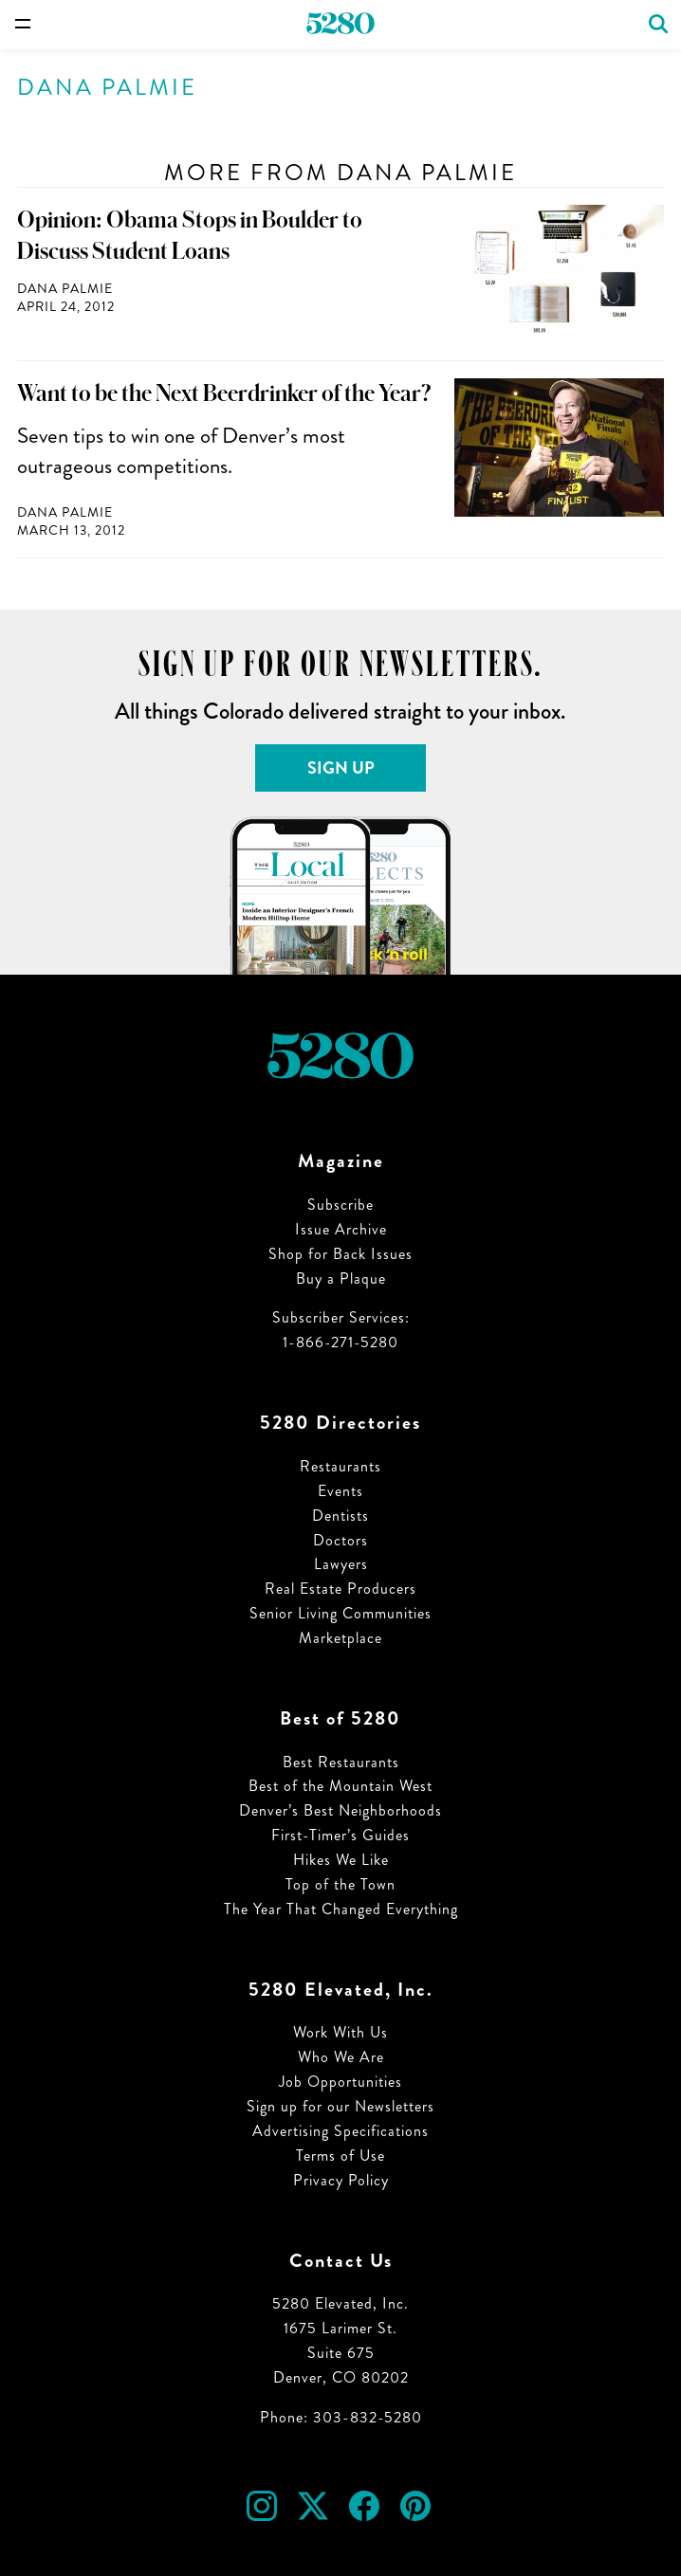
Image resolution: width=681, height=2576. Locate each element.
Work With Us (340, 2032)
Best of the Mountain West (340, 1786)
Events (340, 1491)
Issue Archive (341, 1229)
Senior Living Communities (340, 1613)
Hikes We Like (341, 1860)
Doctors (340, 1540)
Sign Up (341, 768)
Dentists (340, 1515)
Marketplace (340, 1638)
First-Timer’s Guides (340, 1835)
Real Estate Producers (340, 1588)
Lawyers (341, 1564)
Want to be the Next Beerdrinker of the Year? (224, 393)
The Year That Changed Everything (341, 1909)
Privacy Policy (341, 2180)
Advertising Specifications (340, 2131)
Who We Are (341, 2057)
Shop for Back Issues (340, 1254)
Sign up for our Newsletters (340, 2106)
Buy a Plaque (341, 1278)
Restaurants (340, 1466)
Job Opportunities (340, 2081)
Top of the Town (340, 1884)
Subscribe (340, 1204)
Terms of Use (340, 2155)
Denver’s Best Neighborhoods (340, 1810)
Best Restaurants (341, 1762)
